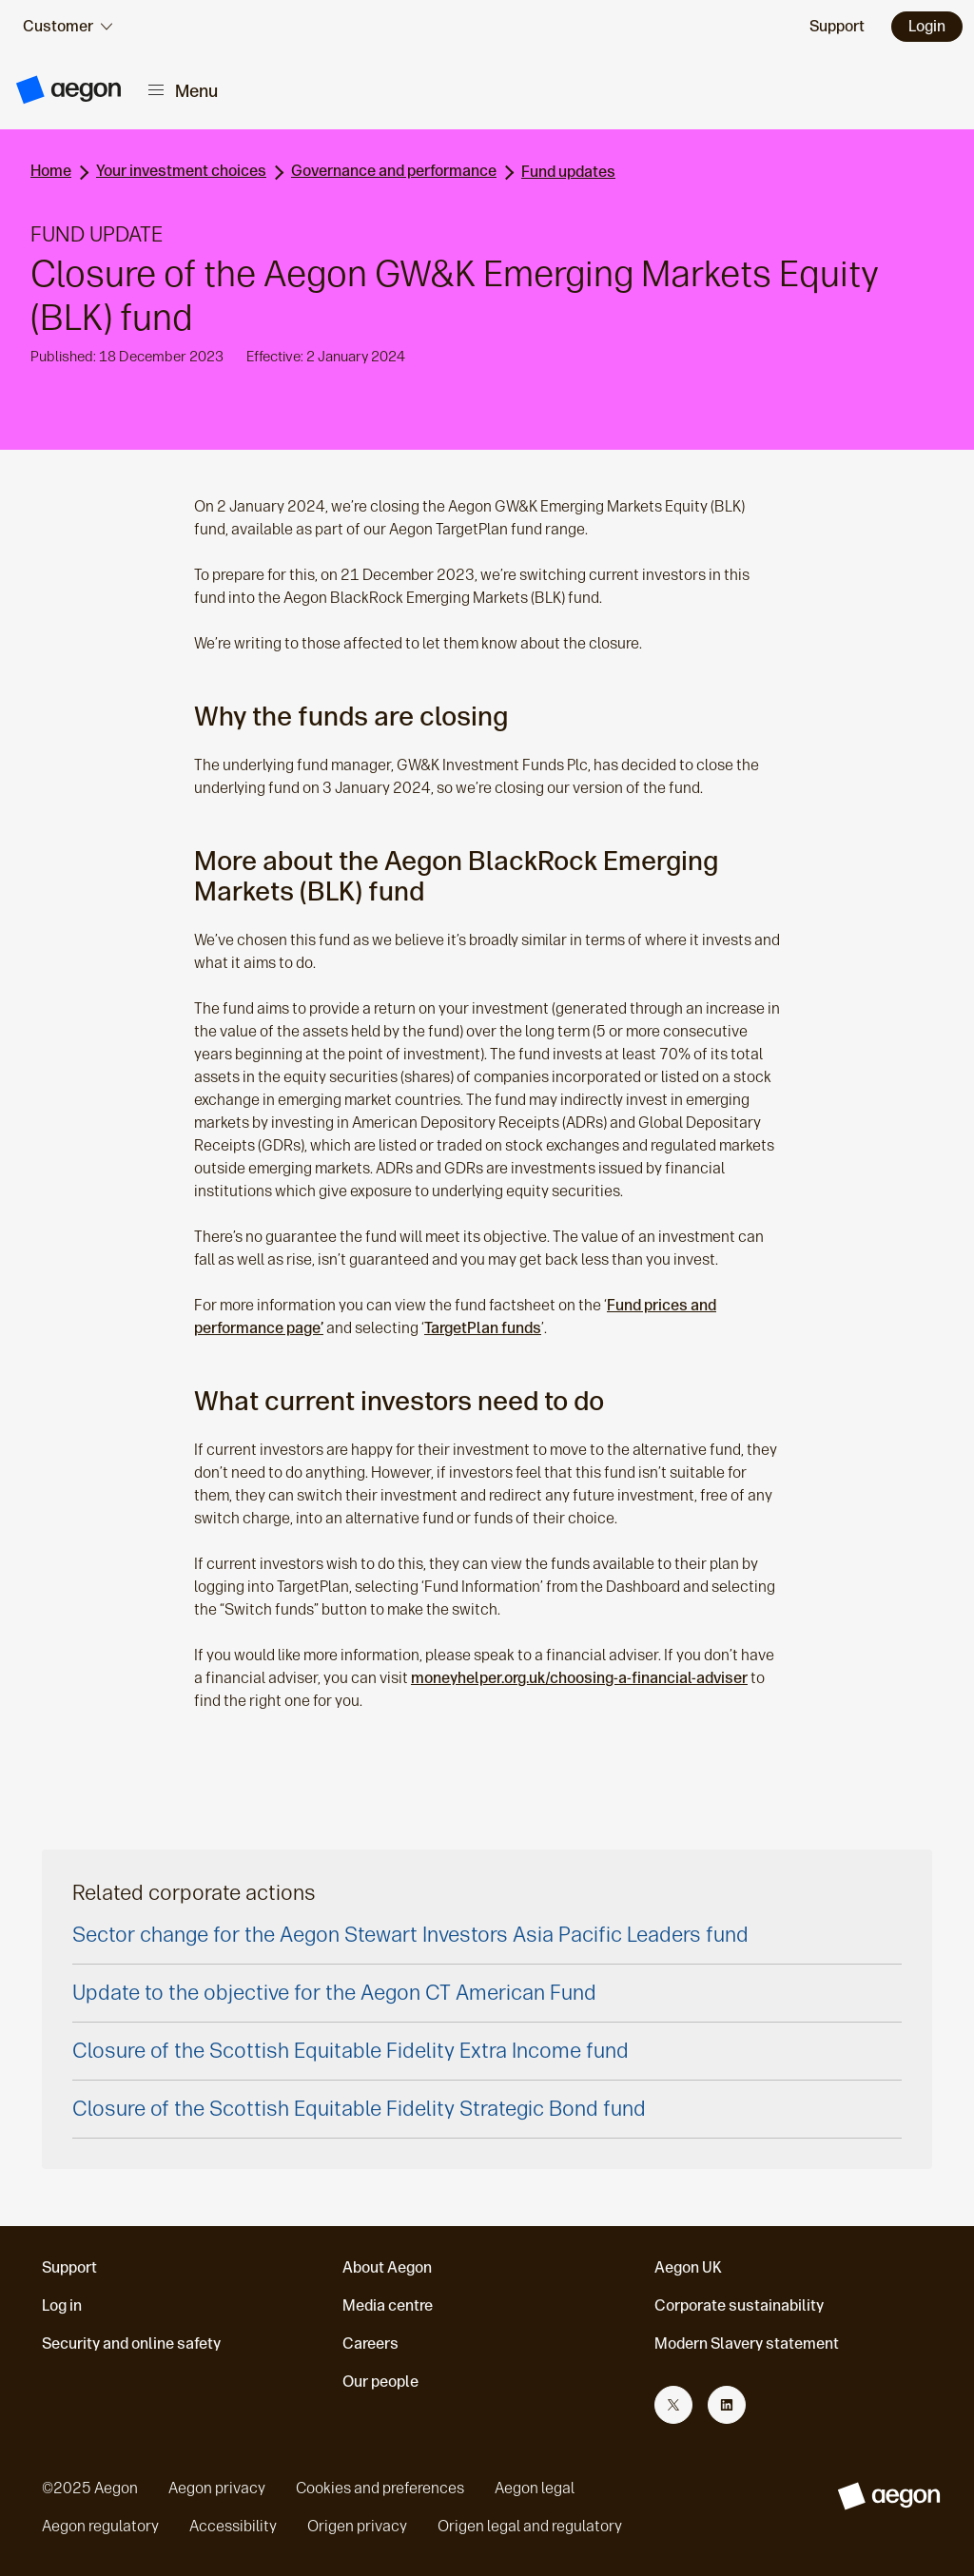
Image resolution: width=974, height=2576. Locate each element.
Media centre (387, 2305)
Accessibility (233, 2526)
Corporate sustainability (739, 2305)
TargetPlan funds (482, 1328)
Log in (62, 2305)
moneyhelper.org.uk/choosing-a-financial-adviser (579, 1678)
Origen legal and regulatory (530, 2526)
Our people (380, 2382)
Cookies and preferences (380, 2488)
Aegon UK (688, 2267)
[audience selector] (67, 26)
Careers (370, 2343)
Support (69, 2267)
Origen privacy (357, 2526)
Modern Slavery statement (746, 2343)
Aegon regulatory (100, 2526)
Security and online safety (131, 2343)
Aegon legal (535, 2488)
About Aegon (387, 2267)
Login (926, 26)
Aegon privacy (216, 2488)
